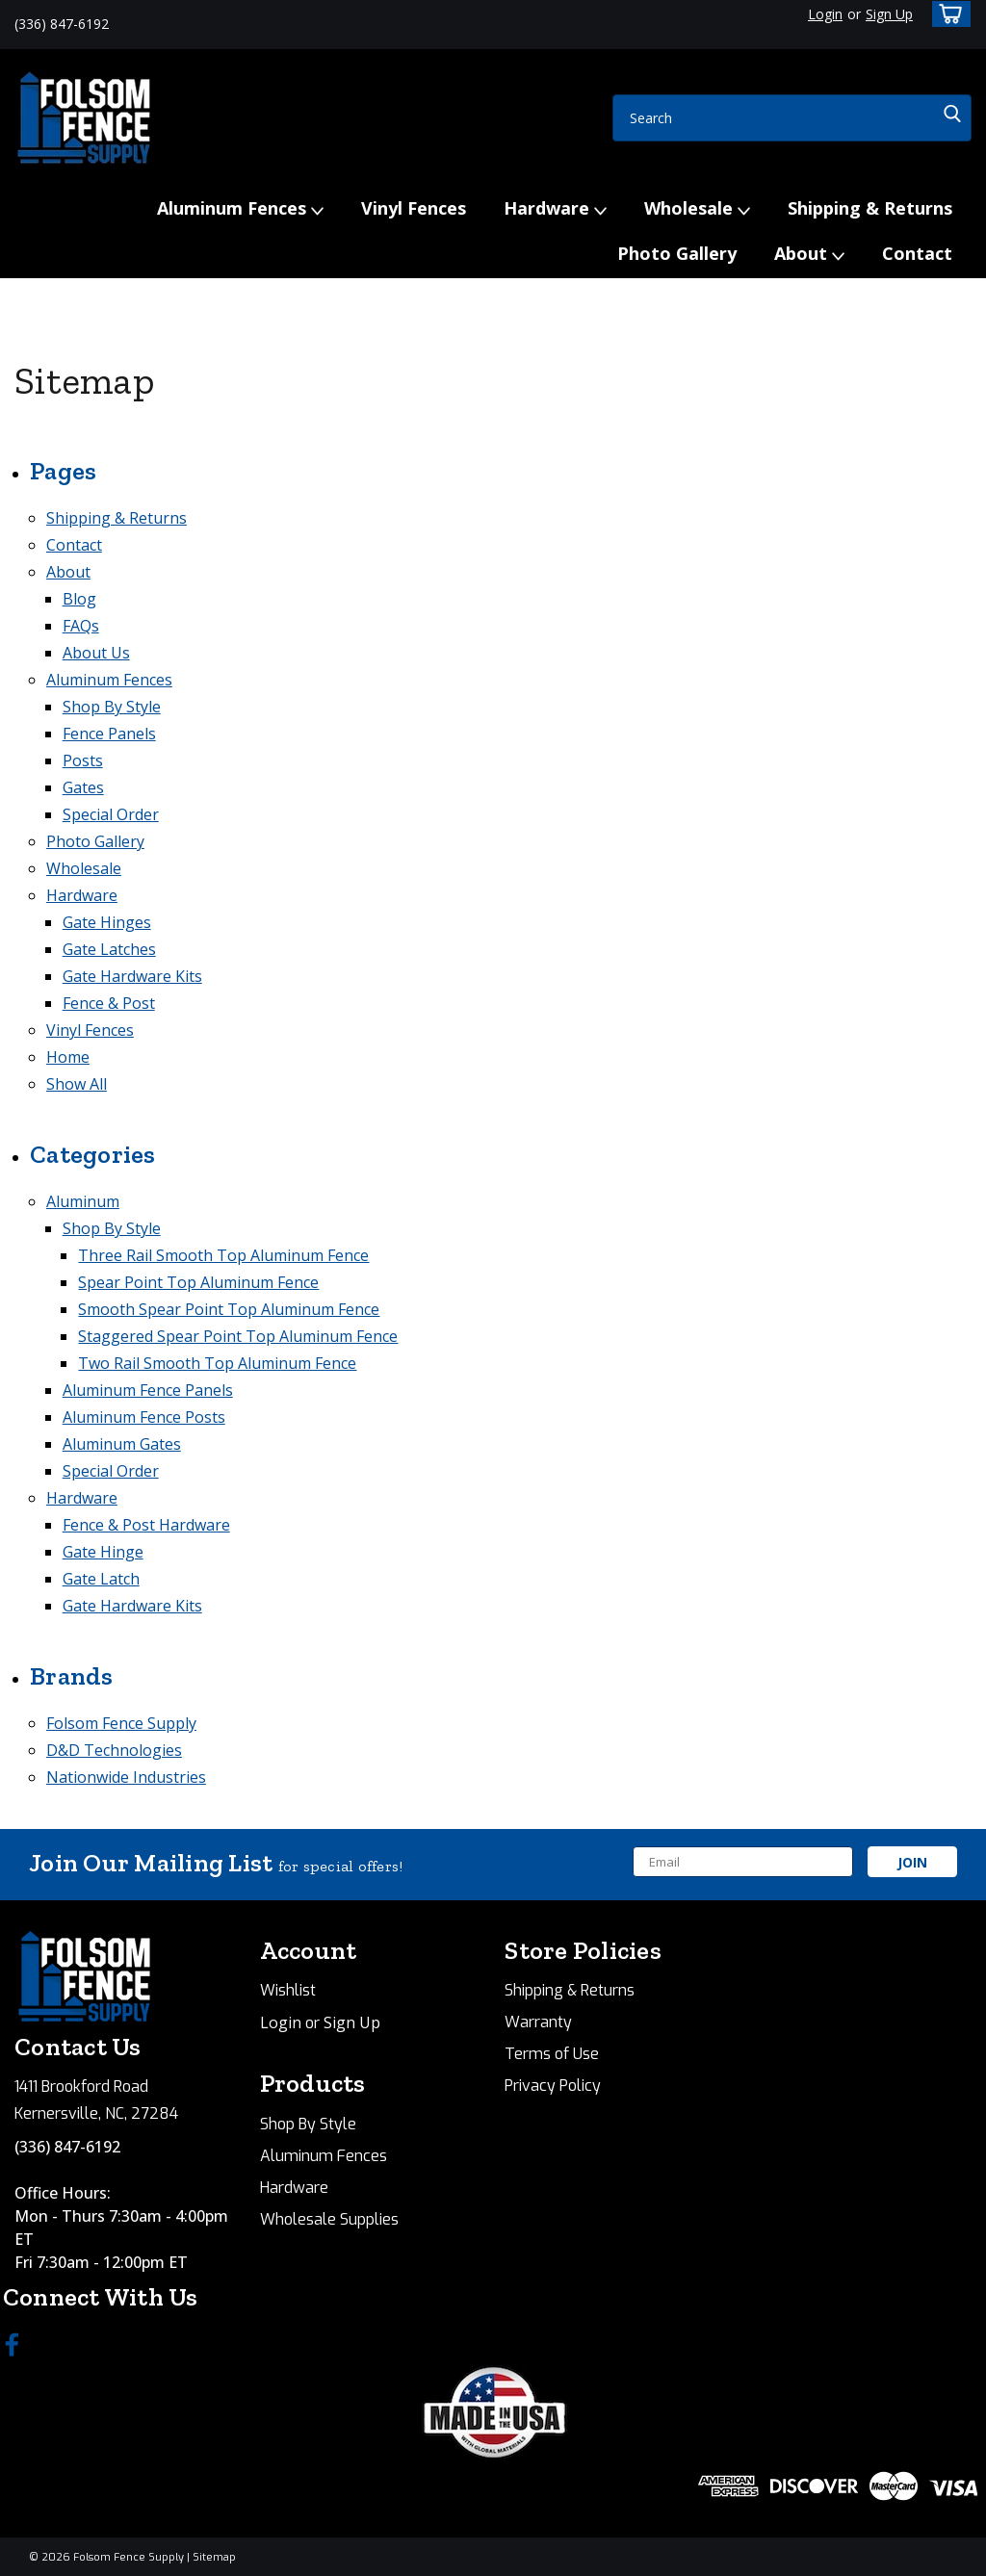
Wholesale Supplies (329, 2219)
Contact (917, 253)
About (809, 254)
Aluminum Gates (122, 1444)
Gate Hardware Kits (132, 976)
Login (825, 14)
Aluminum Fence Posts (144, 1417)
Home (68, 1057)
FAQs (81, 625)
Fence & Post (109, 1003)
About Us (96, 652)
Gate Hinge (103, 1551)
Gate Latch (101, 1578)
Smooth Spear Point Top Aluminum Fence (228, 1309)
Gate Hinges (107, 922)
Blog (79, 598)
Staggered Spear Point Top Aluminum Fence (238, 1336)
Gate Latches (109, 949)
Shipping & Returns (870, 207)
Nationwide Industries (126, 1777)
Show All (76, 1084)
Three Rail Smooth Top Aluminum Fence (223, 1255)
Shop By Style (112, 706)
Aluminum (82, 1201)
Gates (83, 787)
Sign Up (889, 14)
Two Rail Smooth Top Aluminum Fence (217, 1363)
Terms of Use (552, 2054)
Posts (83, 760)
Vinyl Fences (413, 207)
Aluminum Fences (240, 208)
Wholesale (697, 208)
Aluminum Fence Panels (148, 1390)
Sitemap (214, 2557)
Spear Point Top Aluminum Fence (198, 1282)
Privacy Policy (553, 2085)
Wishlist (288, 1990)
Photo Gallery (677, 253)
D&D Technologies (114, 1750)
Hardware (555, 208)
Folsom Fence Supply (121, 1723)
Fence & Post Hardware (146, 1524)
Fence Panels (109, 733)
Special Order (111, 814)
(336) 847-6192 (67, 2146)
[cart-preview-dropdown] (947, 14)
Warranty (538, 2022)
